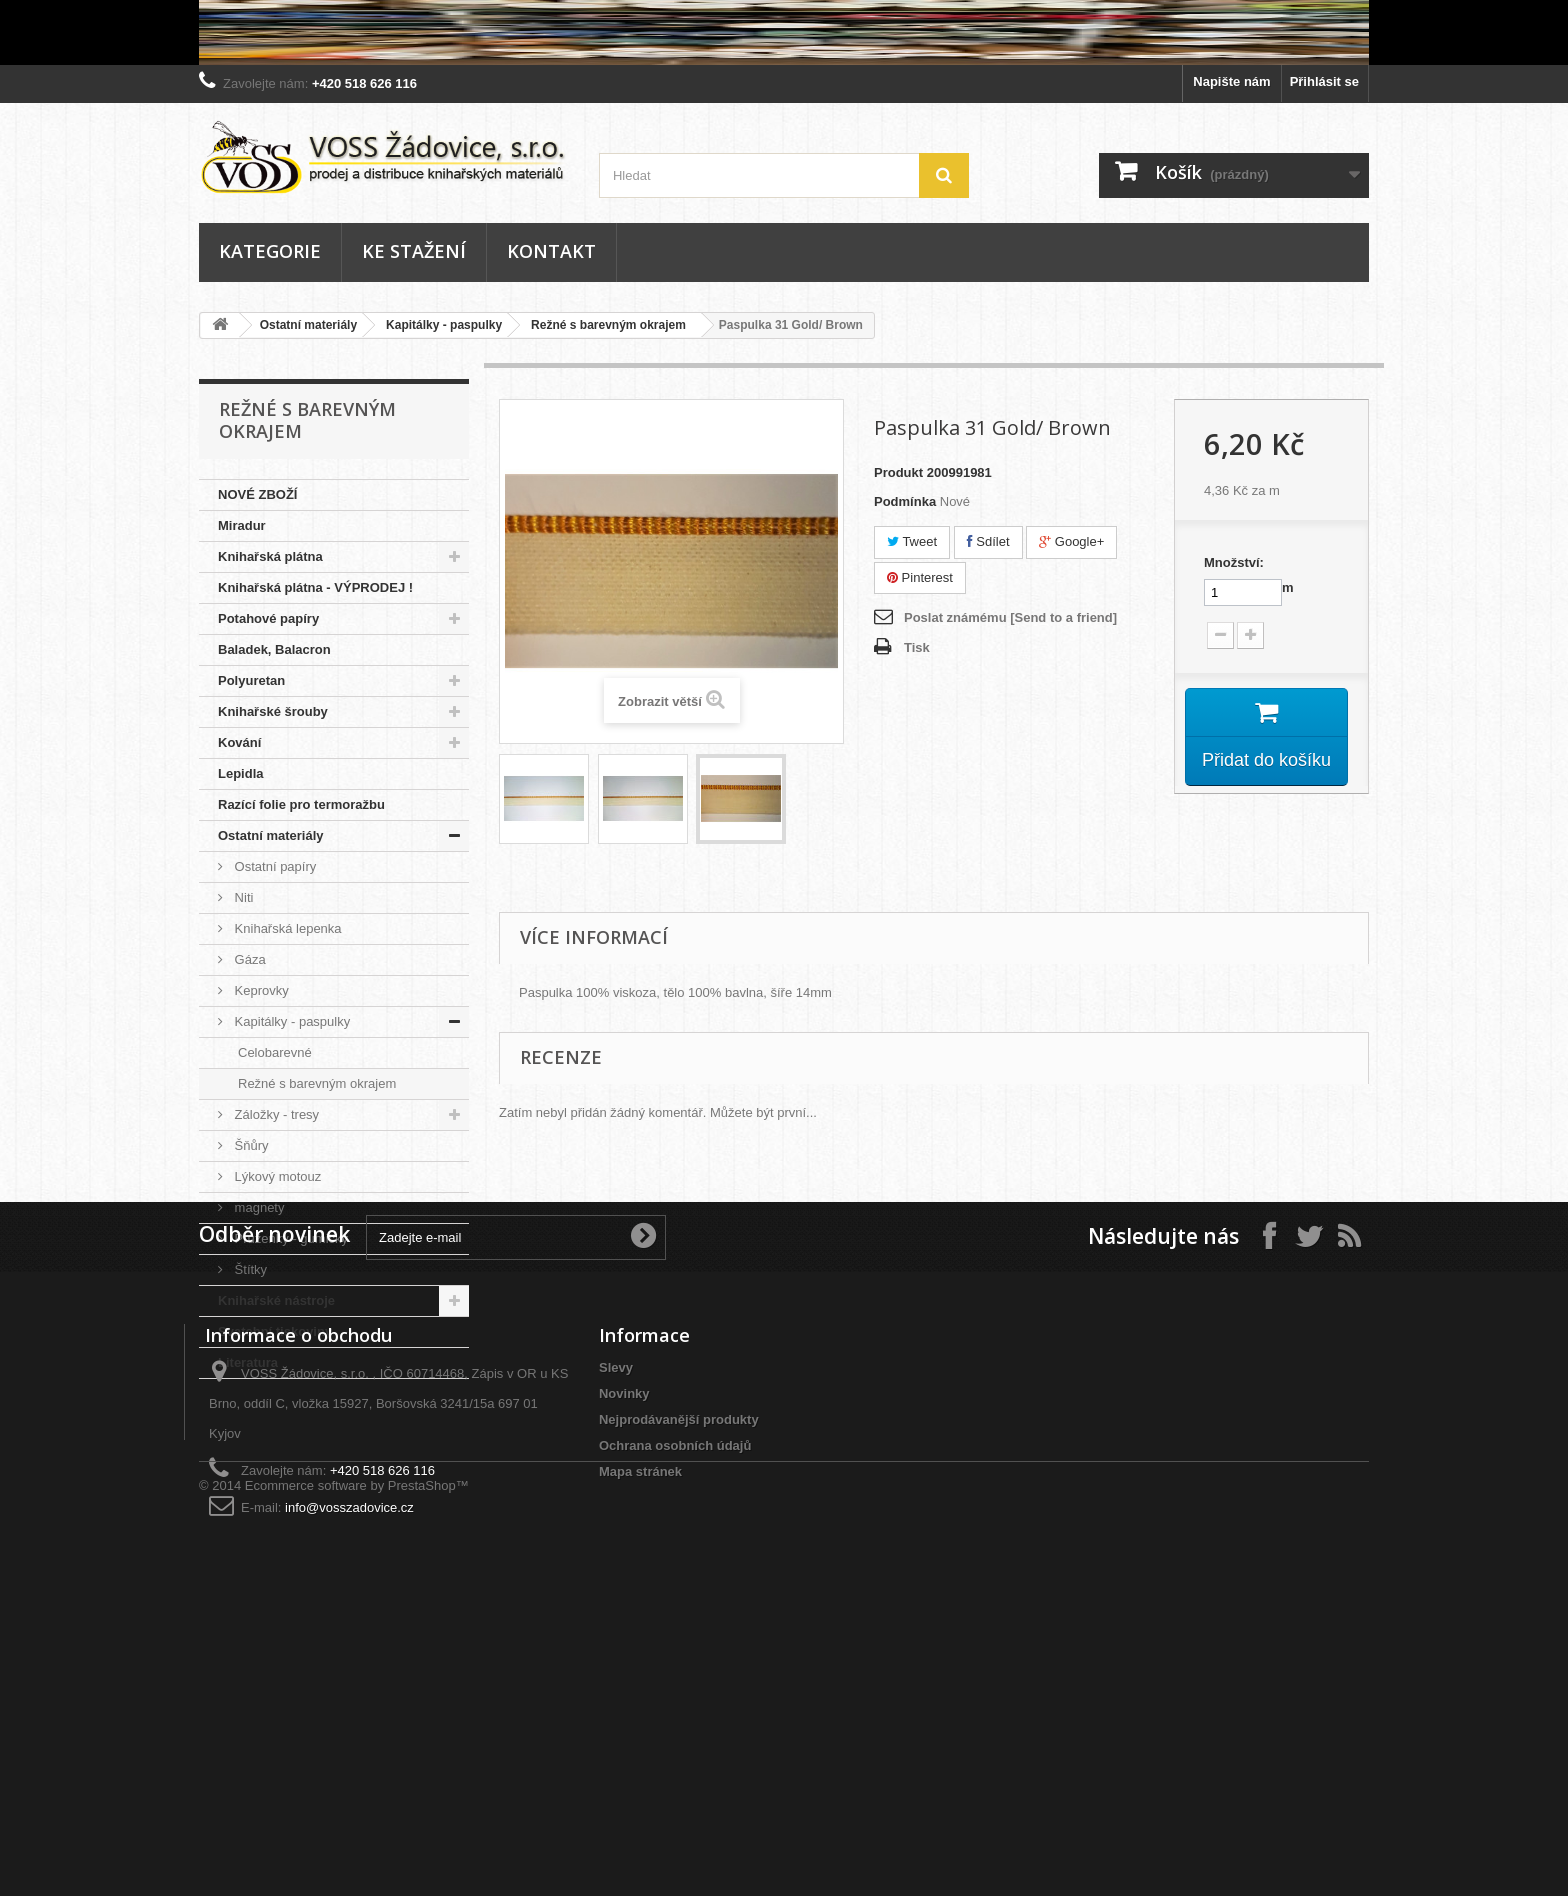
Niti (242, 897)
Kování (239, 742)
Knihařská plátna (270, 556)
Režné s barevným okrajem (608, 325)
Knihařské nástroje (276, 1300)
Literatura (248, 1362)
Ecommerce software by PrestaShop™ (357, 1841)
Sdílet (988, 541)
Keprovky (260, 990)
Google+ (1071, 541)
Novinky (624, 1650)
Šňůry (250, 1145)
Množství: (1234, 562)
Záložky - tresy (275, 1114)
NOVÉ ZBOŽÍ (257, 494)
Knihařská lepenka (286, 928)
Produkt (898, 472)
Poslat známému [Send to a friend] (1010, 617)
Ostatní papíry (273, 866)
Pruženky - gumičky (289, 1238)
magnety (257, 1207)
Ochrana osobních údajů (675, 1702)
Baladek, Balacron (274, 649)
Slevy (616, 1624)
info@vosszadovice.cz (349, 1764)
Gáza (248, 959)
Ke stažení (414, 251)
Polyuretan (251, 680)
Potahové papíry (268, 618)
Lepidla (241, 773)
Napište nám (1231, 81)
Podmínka (905, 501)
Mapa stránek (640, 1728)
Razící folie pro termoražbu (301, 804)
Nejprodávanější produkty (679, 1676)
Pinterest (920, 577)
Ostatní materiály (308, 325)
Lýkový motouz (276, 1176)
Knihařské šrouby (273, 711)
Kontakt (551, 251)
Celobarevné (275, 1052)
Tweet (912, 541)
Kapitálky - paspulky (444, 325)
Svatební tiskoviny (275, 1331)
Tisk (917, 647)
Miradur (242, 525)
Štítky (249, 1269)
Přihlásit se (1324, 81)
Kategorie (270, 251)
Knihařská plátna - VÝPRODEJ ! (315, 587)
